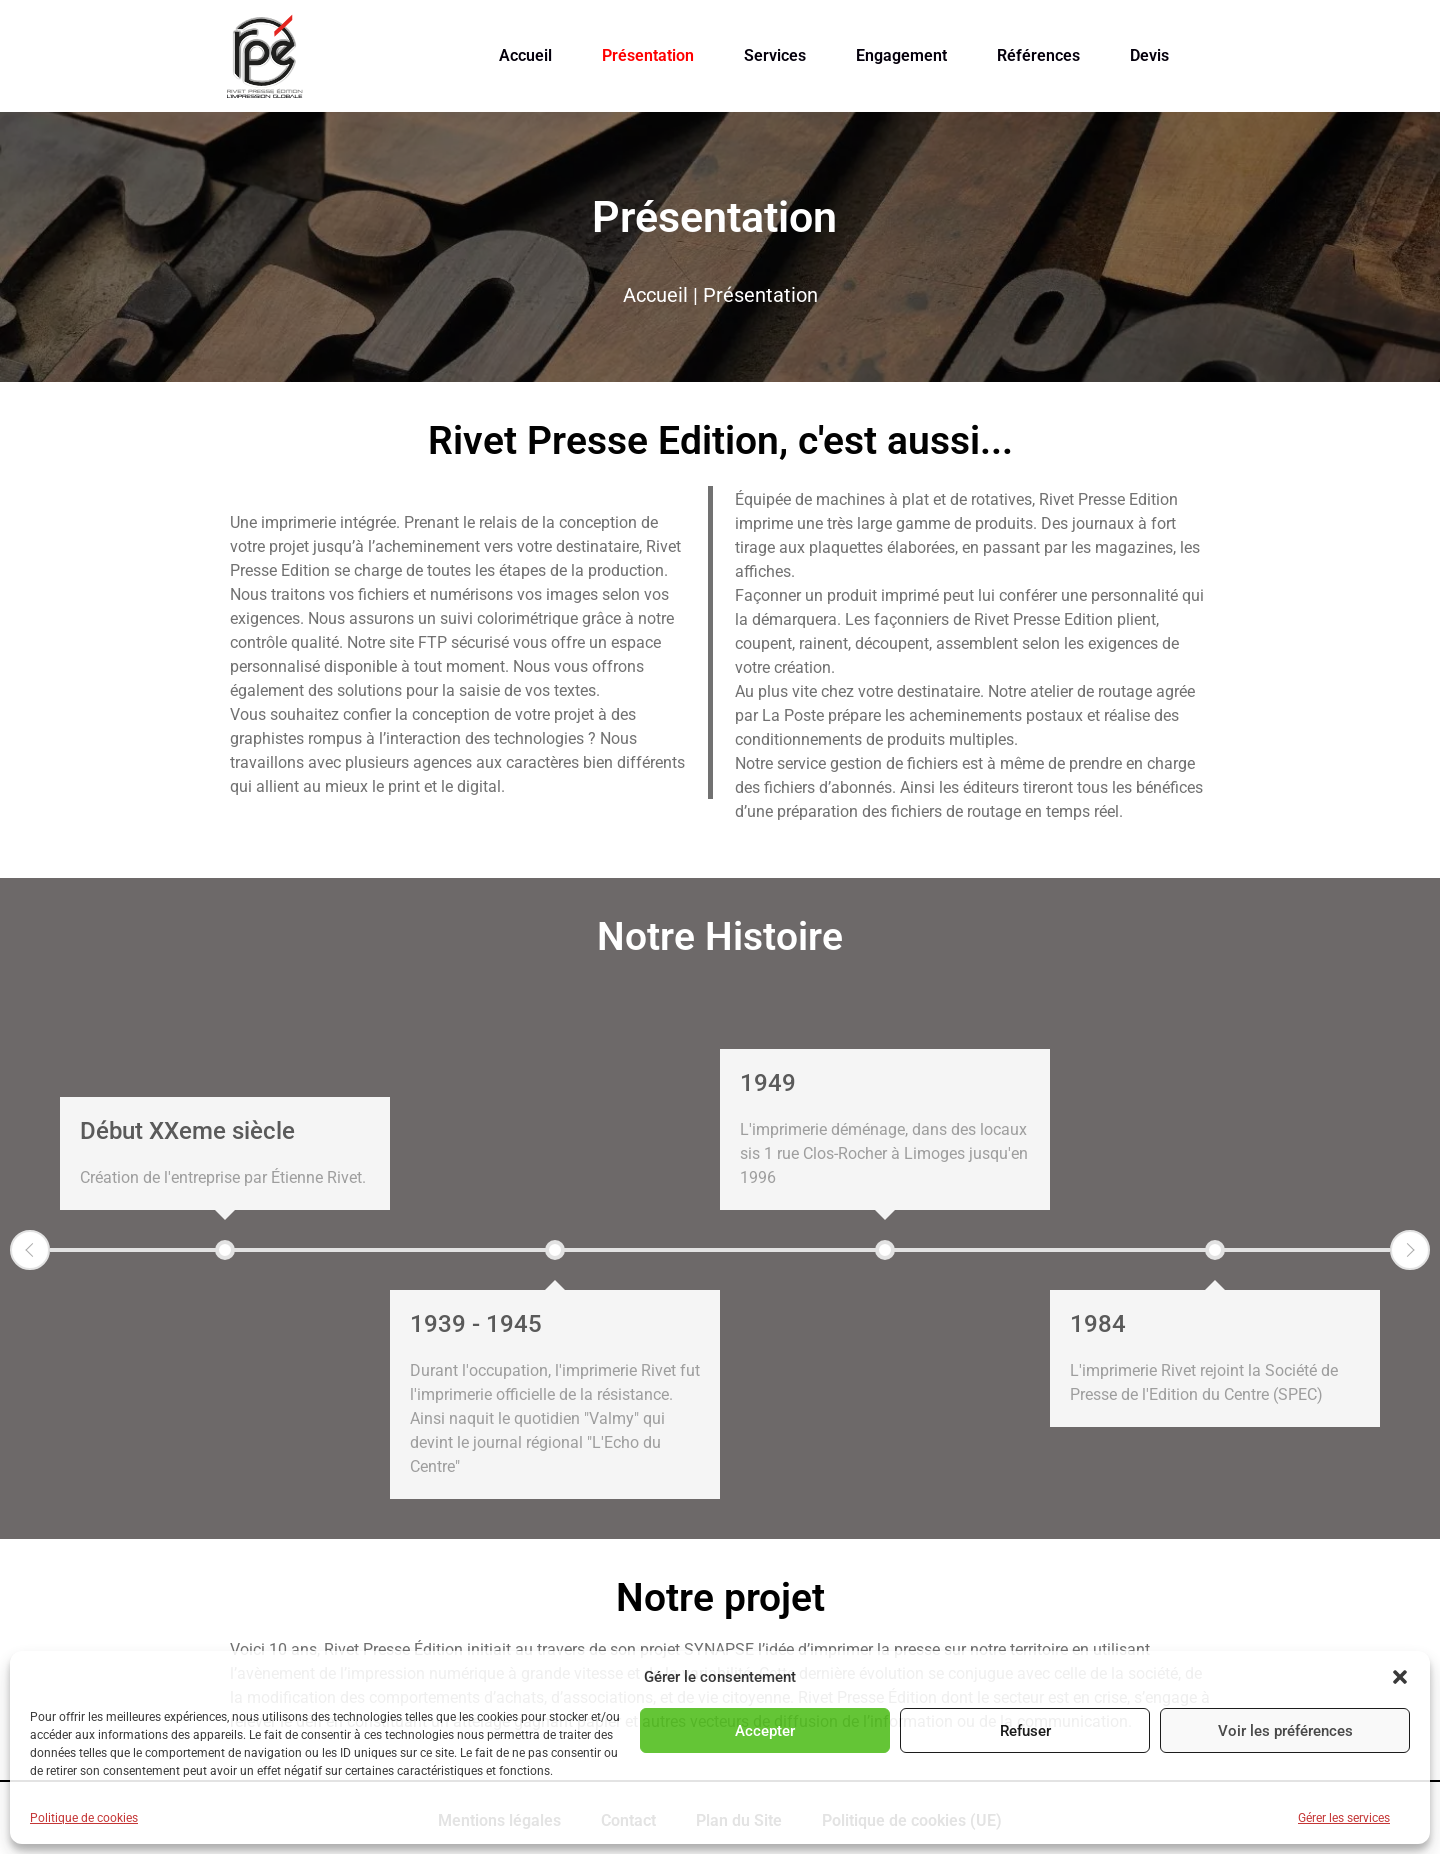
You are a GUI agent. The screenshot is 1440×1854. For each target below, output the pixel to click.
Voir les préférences (1285, 1731)
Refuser (1025, 1731)
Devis (1149, 55)
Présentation (648, 55)
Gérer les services (1344, 1818)
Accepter (765, 1731)
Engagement (901, 55)
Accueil (525, 55)
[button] (1400, 1677)
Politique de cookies (84, 1818)
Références (1038, 55)
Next (1410, 1250)
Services (775, 55)
